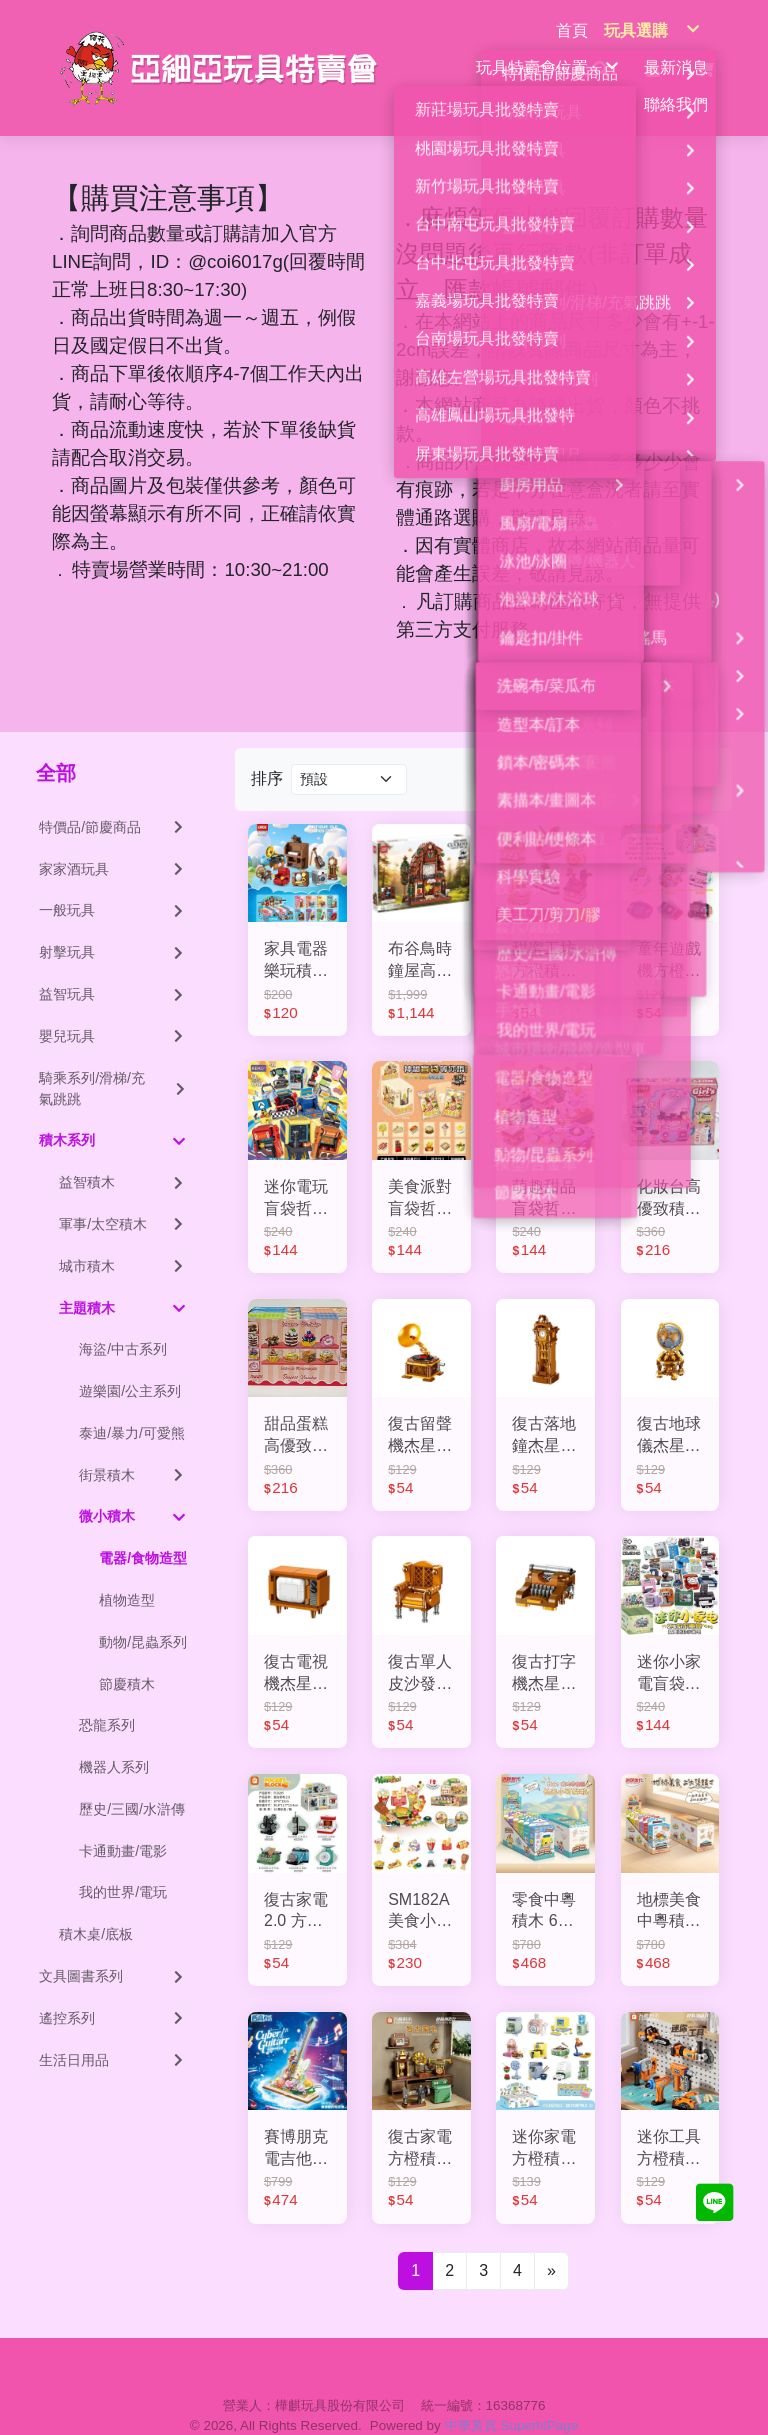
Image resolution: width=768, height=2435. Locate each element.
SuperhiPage (540, 2395)
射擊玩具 (113, 922)
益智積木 (123, 1152)
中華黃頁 (471, 2395)
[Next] (551, 2241)
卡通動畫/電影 (123, 1821)
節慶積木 (127, 1654)
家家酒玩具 (113, 839)
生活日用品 (113, 2030)
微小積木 (132, 1487)
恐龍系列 (107, 1695)
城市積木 (123, 1236)
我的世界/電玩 (123, 1863)
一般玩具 (113, 881)
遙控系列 (113, 1988)
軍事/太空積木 (123, 1194)
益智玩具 (113, 964)
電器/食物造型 (143, 1528)
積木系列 (112, 1111)
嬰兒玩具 (113, 1006)
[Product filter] (349, 749)
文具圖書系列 (113, 1946)
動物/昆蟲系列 (143, 1612)
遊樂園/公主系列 (130, 1361)
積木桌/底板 (96, 1904)
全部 (56, 743)
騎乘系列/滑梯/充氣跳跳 (113, 1058)
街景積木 (133, 1445)
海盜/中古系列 (123, 1319)
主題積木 (122, 1278)
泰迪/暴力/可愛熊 (132, 1403)
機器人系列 (114, 1737)
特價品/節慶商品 (113, 797)
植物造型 (127, 1570)
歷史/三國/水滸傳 (132, 1779)
